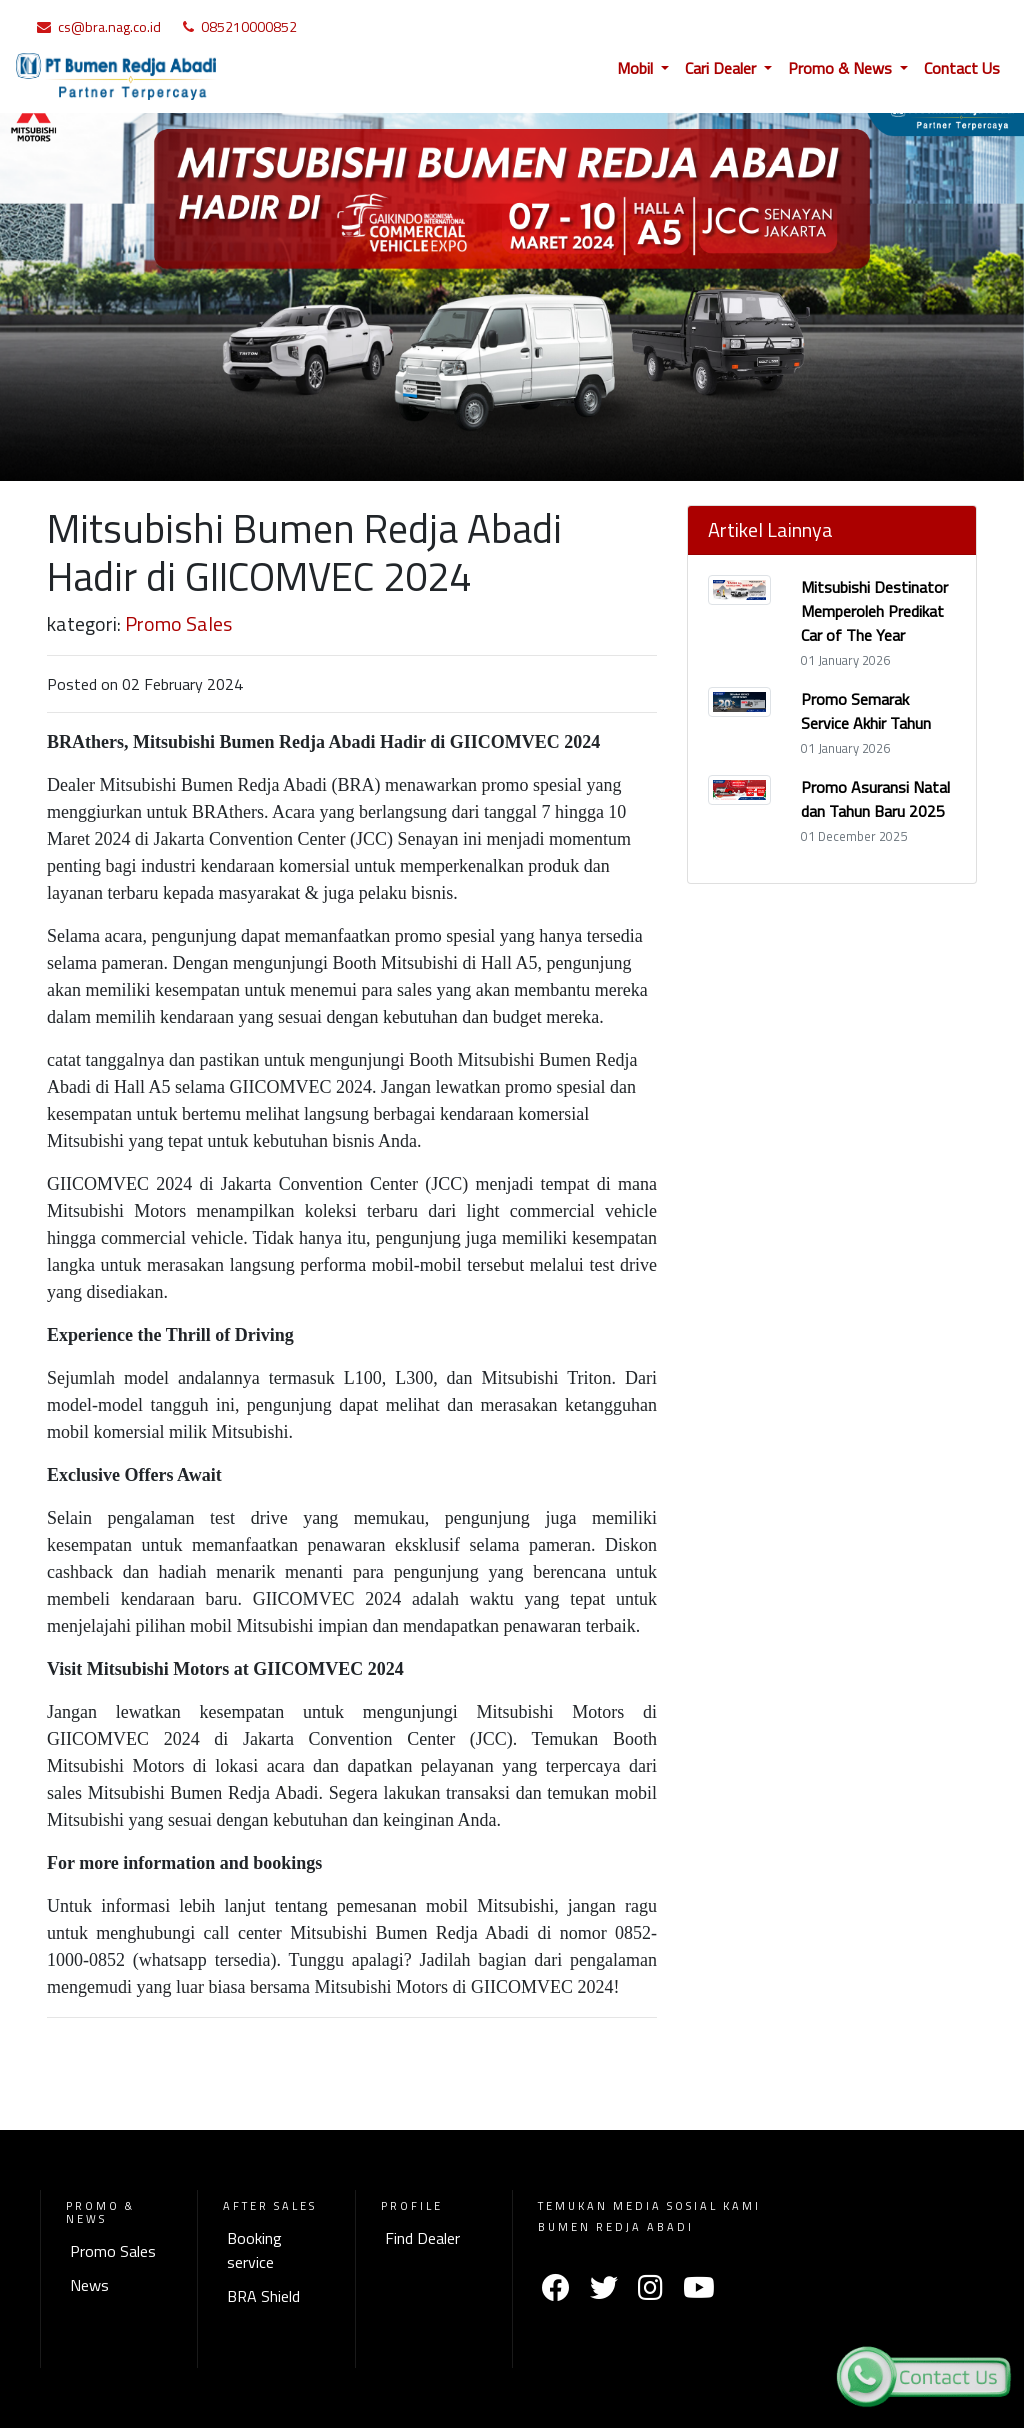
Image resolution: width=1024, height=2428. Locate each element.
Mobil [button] (637, 68)
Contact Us (962, 68)
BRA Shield (263, 2296)
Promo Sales (178, 623)
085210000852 (249, 26)
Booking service (254, 2250)
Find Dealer (422, 2238)
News (89, 2285)
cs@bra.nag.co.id (109, 26)
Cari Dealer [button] (722, 68)
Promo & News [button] (842, 68)
